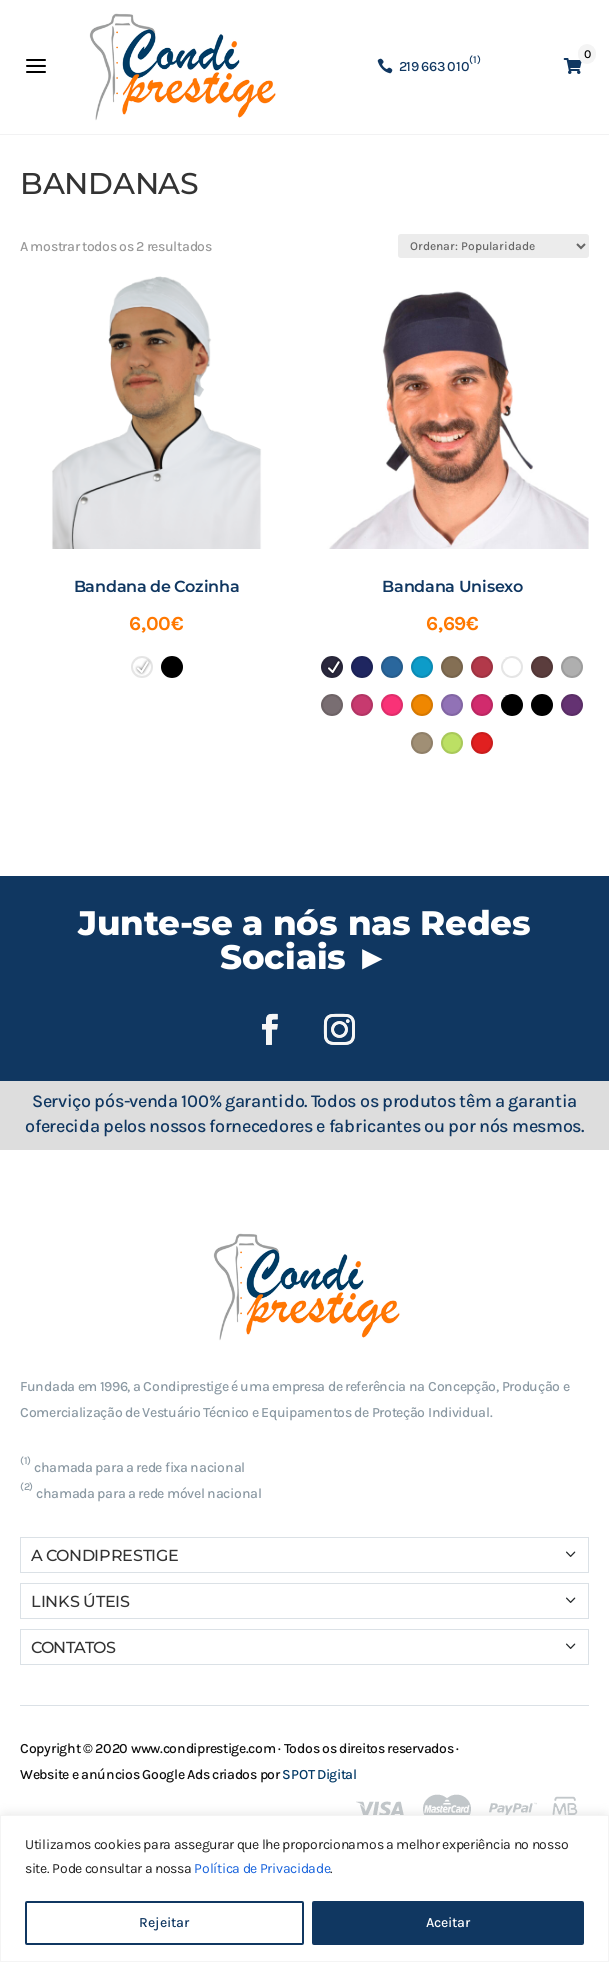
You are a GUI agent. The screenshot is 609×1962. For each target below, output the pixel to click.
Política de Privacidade (262, 1868)
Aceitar (448, 1922)
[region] (304, 1888)
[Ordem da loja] (493, 246)
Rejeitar (164, 1922)
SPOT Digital (319, 1774)
